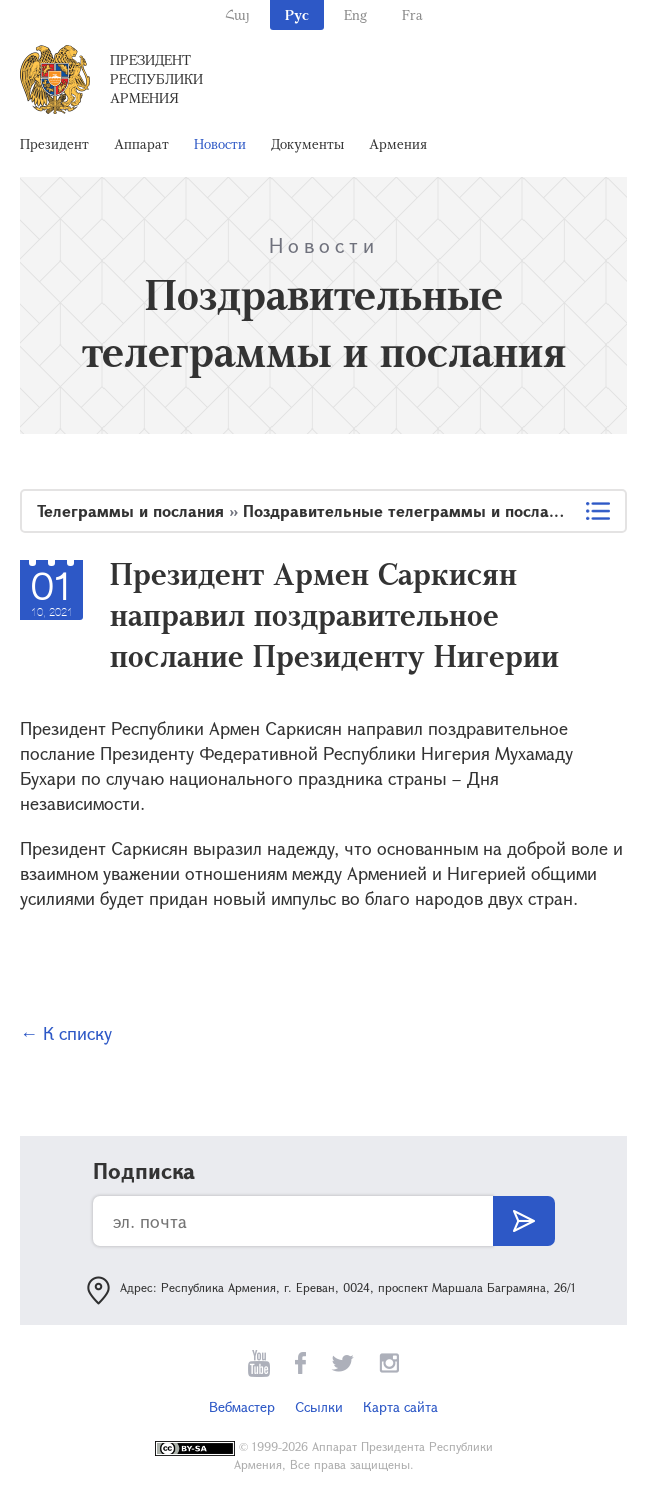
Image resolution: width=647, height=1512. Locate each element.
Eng (355, 14)
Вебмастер (242, 1406)
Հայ (237, 14)
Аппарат (141, 143)
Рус (297, 14)
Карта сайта (400, 1406)
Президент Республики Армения (156, 78)
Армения (398, 143)
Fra (412, 14)
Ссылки (319, 1406)
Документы (307, 143)
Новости (220, 143)
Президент (54, 143)
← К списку (66, 1033)
